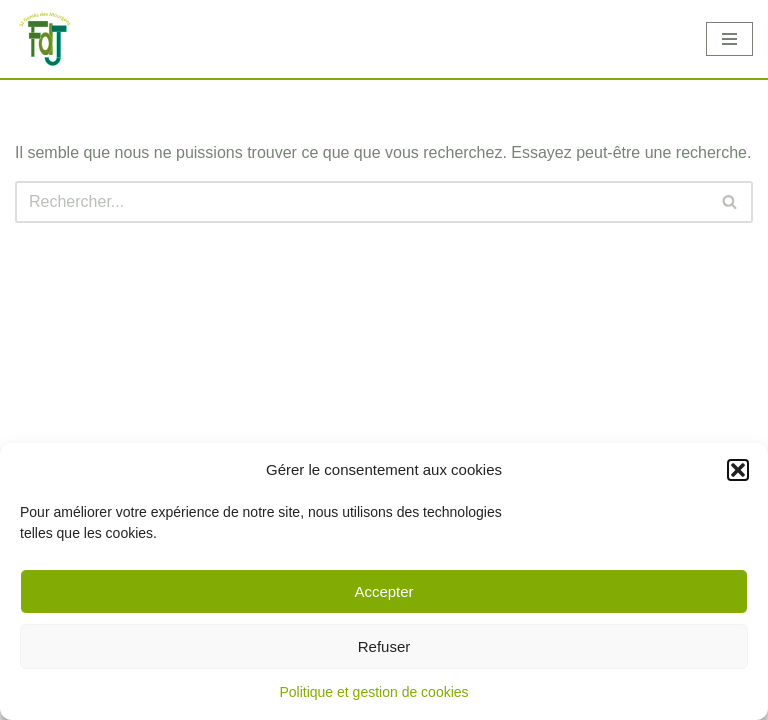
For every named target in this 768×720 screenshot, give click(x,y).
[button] (738, 470)
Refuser (384, 646)
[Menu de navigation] (729, 39)
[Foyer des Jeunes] (45, 39)
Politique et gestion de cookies (373, 692)
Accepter (383, 591)
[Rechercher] (361, 202)
